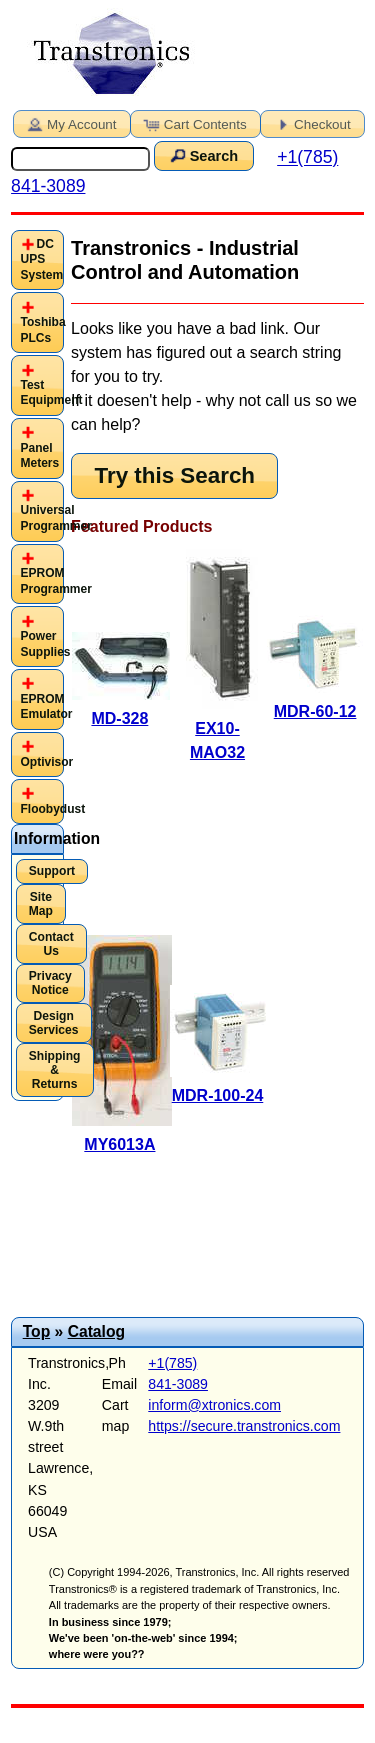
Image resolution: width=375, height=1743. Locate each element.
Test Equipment (51, 393)
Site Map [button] (41, 904)
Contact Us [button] (51, 944)
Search (202, 155)
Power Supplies (45, 644)
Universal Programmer (55, 518)
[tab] (37, 260)
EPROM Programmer (55, 581)
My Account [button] (70, 123)
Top (37, 1331)
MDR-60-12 (315, 711)
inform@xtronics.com (214, 1405)
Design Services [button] (54, 1023)
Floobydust (52, 809)
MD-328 (119, 718)
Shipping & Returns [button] (55, 1070)
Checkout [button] (311, 123)
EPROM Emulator (46, 707)
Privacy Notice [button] (50, 983)
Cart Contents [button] (194, 123)
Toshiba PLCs (42, 330)
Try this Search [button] (174, 475)
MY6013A (119, 1144)
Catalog (96, 1331)
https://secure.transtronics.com (244, 1426)
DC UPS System (41, 259)
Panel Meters (39, 456)
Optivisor (46, 762)
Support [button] (52, 871)
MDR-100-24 (218, 1095)
